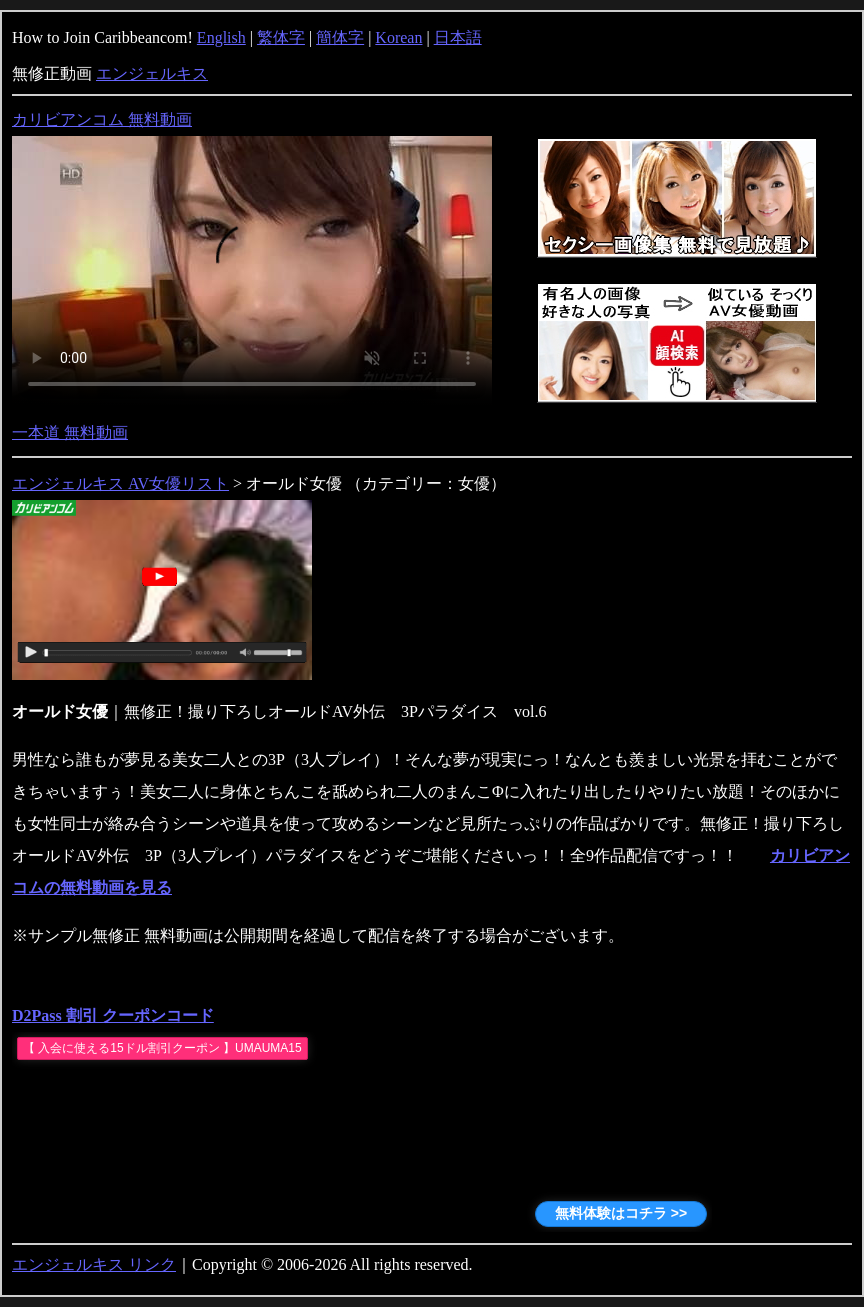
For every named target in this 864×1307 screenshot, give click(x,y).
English (221, 37)
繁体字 (281, 37)
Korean (398, 37)
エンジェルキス (152, 73)
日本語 (458, 37)
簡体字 (340, 37)
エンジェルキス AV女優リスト (120, 483)
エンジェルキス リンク (94, 1264)
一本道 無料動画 (70, 432)
